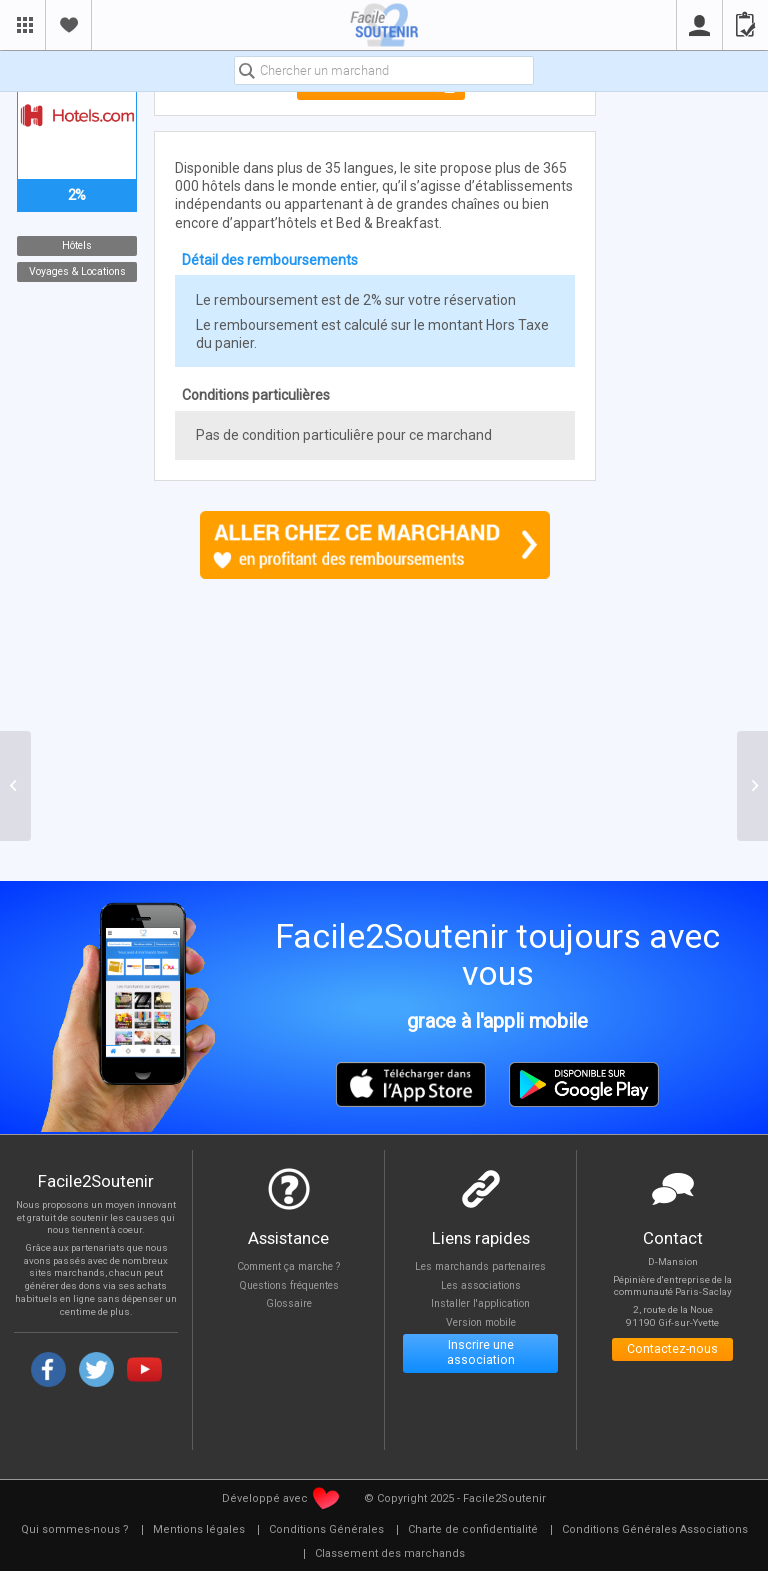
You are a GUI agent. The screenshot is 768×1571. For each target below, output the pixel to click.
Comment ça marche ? (289, 1266)
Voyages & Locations (76, 271)
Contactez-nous (672, 1350)
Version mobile (480, 1325)
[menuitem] (75, 1530)
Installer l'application (480, 1305)
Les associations (480, 1286)
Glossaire (289, 1305)
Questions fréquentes (288, 1286)
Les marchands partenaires (480, 1266)
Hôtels (77, 245)
